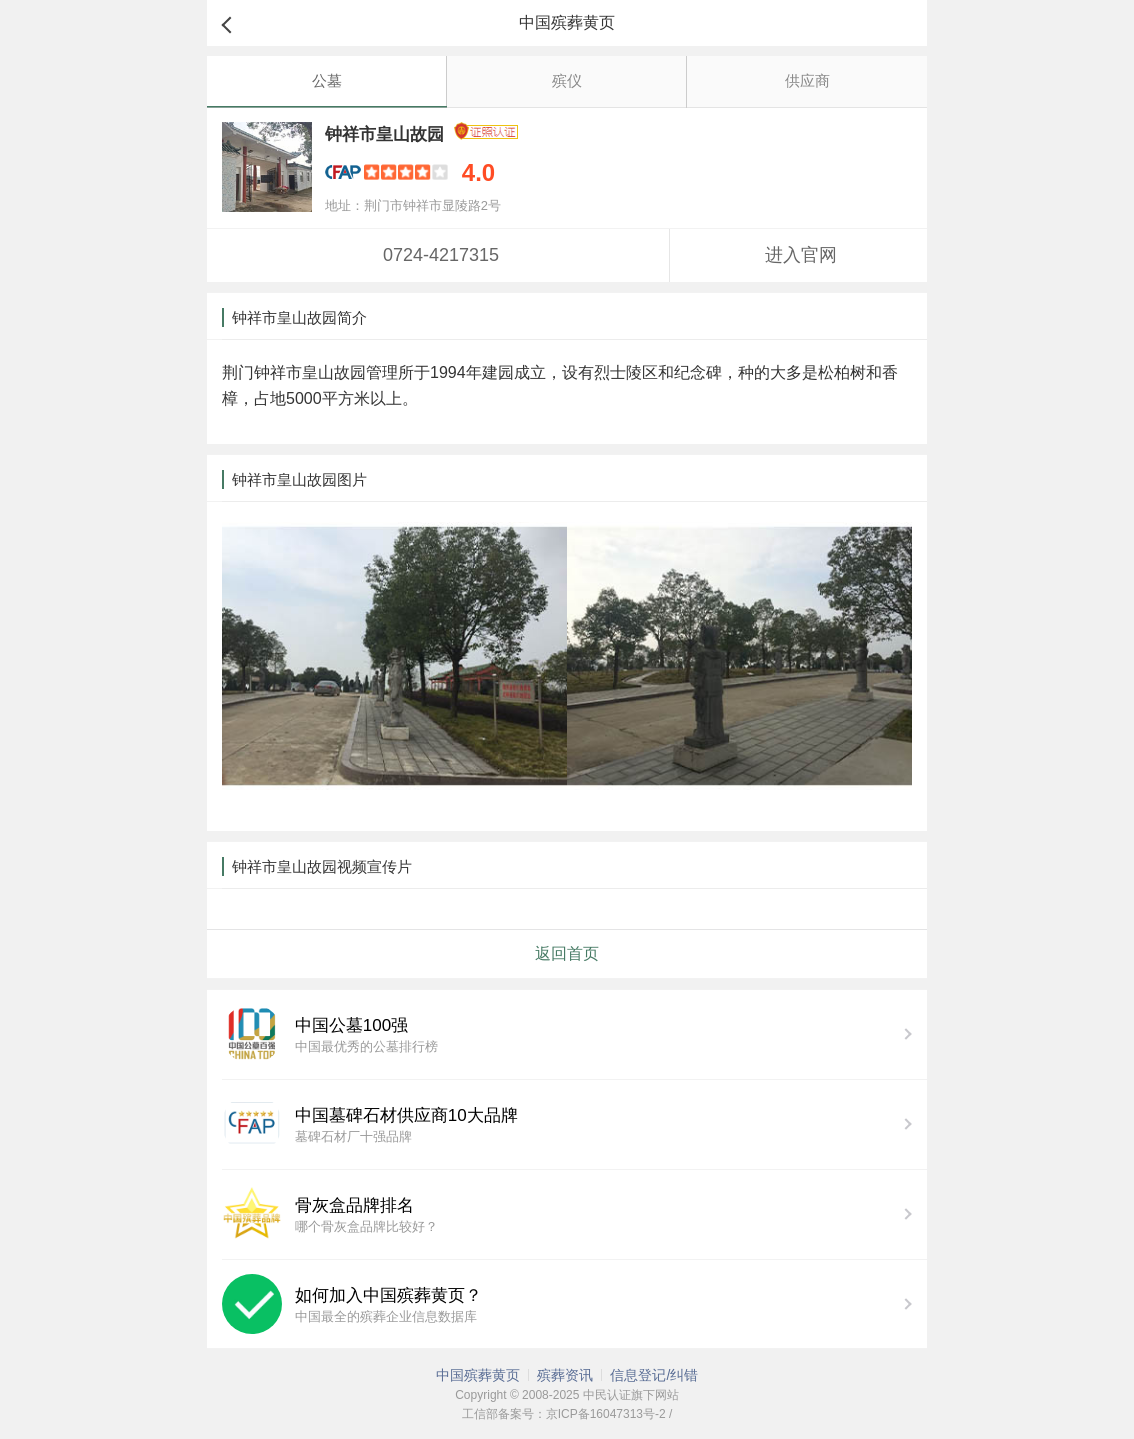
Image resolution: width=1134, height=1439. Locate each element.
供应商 (807, 80)
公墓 (327, 80)
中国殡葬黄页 (478, 1375)
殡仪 (567, 80)
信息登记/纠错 (654, 1375)
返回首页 (567, 953)
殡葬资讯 (565, 1375)
